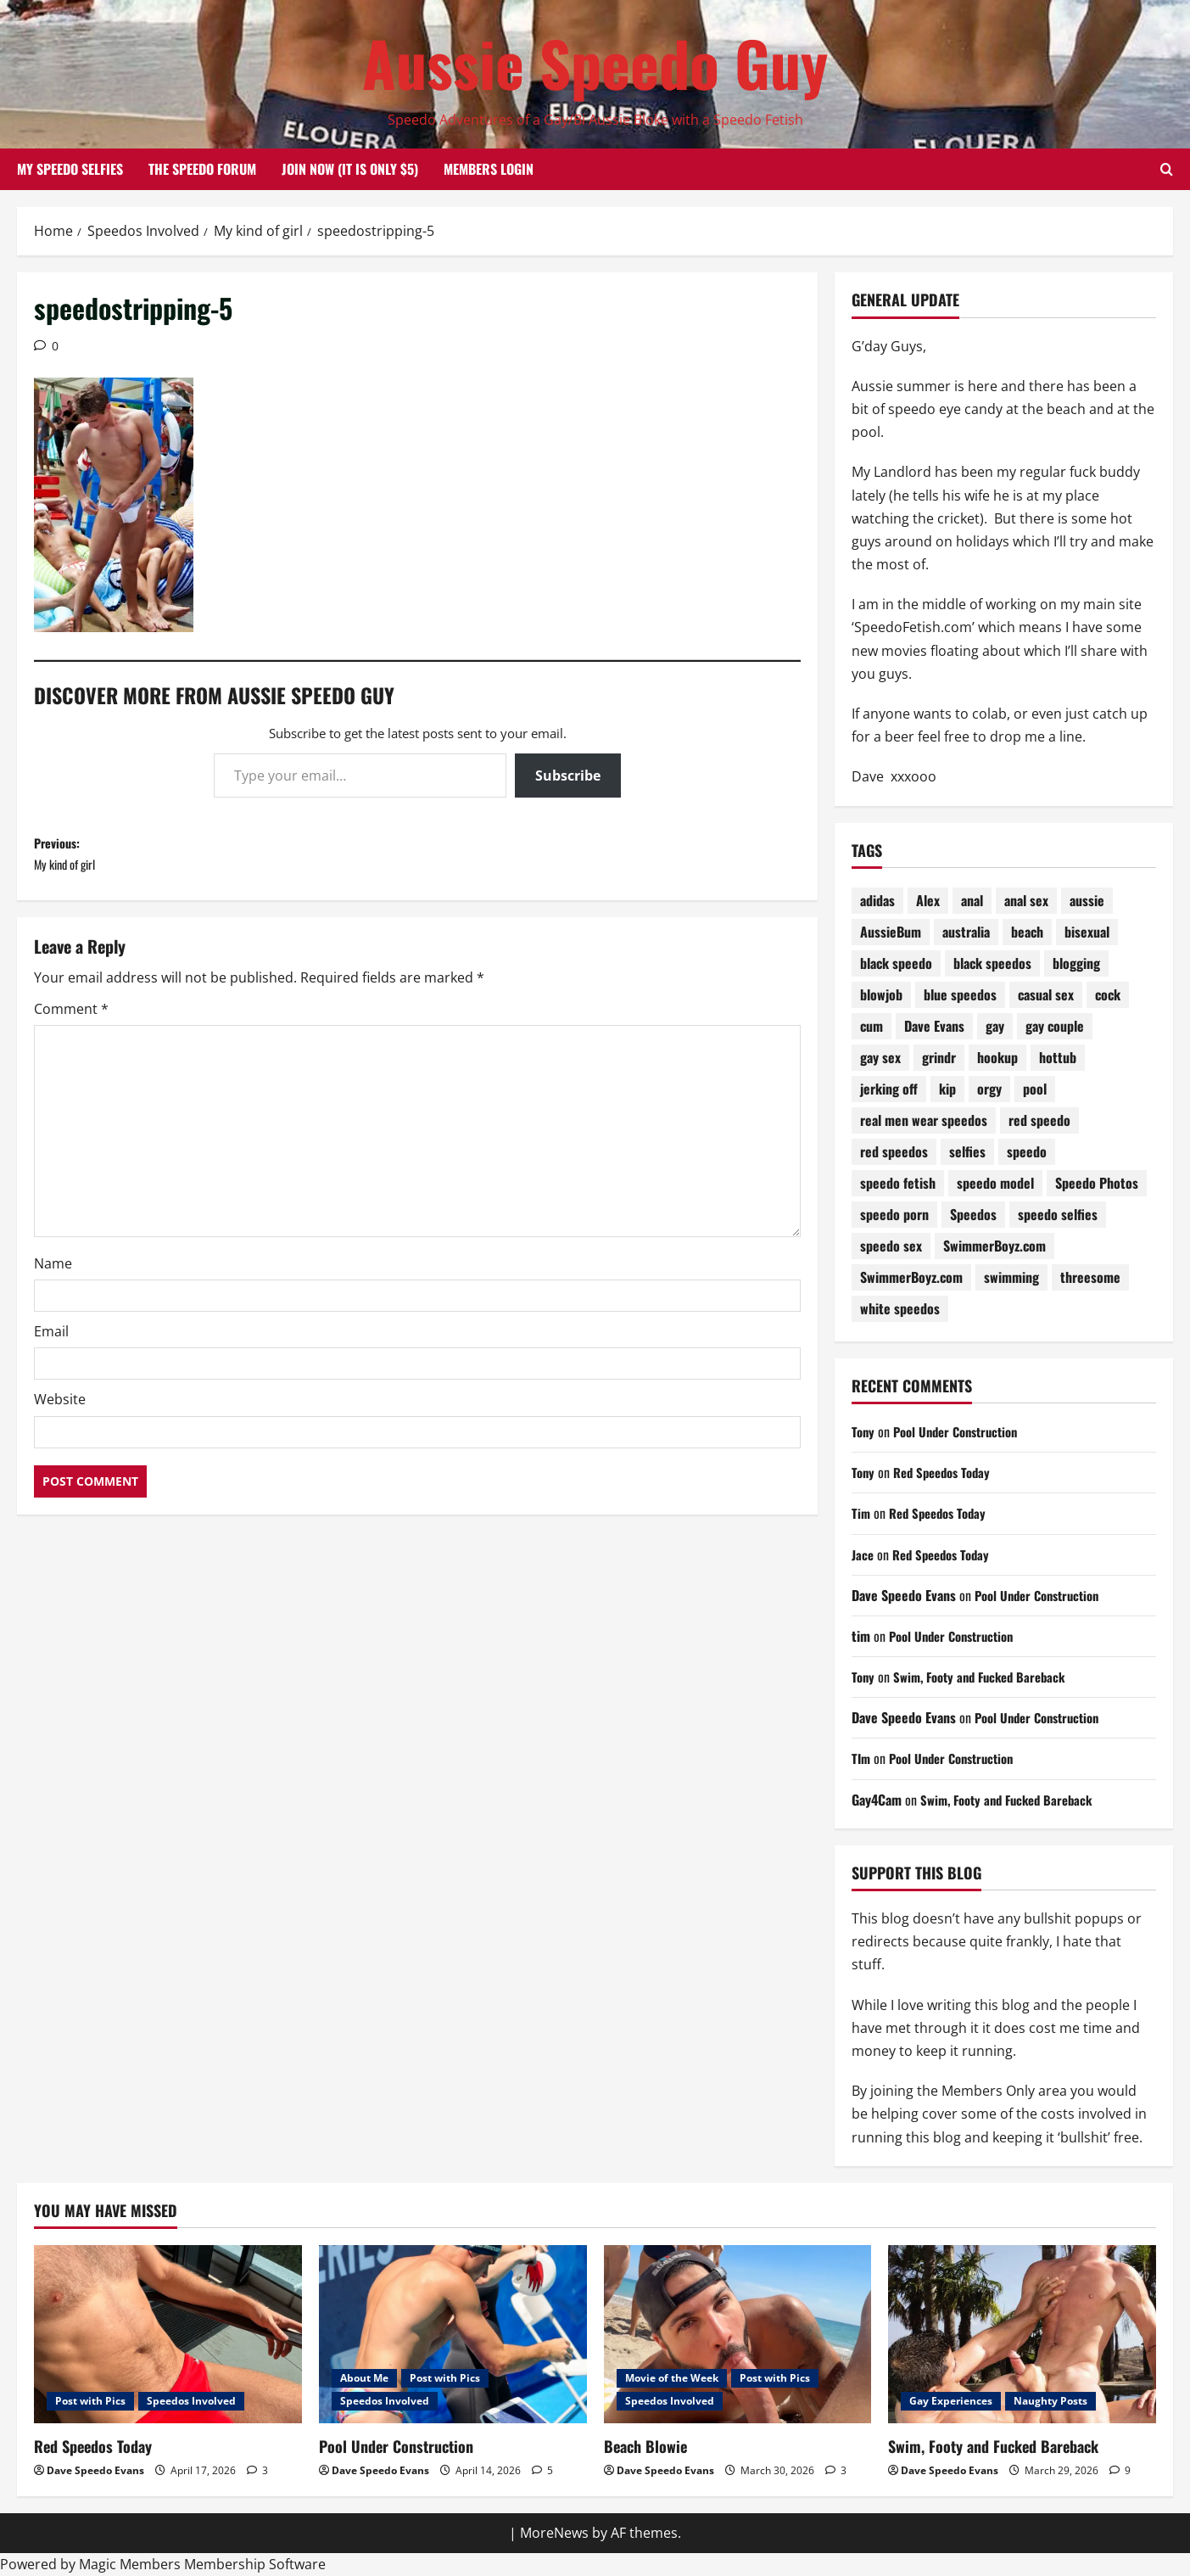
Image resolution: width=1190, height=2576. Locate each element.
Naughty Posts (1050, 2401)
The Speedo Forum (202, 169)
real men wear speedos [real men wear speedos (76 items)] (923, 1120)
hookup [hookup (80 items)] (997, 1057)
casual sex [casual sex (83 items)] (1046, 994)
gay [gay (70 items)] (995, 1026)
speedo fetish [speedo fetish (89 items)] (898, 1183)
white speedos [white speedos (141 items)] (900, 1308)
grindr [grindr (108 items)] (939, 1057)
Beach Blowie (645, 2446)
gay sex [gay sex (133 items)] (880, 1057)
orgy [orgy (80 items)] (989, 1088)
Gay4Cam (877, 1799)
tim (861, 1636)
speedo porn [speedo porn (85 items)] (894, 1214)
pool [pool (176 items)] (1035, 1088)
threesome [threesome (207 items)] (1090, 1277)
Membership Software (255, 2564)
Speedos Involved (191, 2401)
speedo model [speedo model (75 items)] (995, 1183)
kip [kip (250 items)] (947, 1088)
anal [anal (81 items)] (972, 900)
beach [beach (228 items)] (1027, 931)
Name (53, 1274)
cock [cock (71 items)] (1107, 994)
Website (60, 1410)
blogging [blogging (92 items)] (1076, 963)
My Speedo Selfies (70, 169)
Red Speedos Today (948, 1472)
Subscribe (568, 775)
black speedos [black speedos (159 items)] (992, 963)
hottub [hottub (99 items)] (1057, 1057)
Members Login (489, 169)
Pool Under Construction (963, 1431)
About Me (364, 2378)
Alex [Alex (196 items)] (928, 900)
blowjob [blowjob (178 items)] (881, 994)
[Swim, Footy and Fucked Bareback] (1022, 2334)
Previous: (225, 860)
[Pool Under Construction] (453, 2334)
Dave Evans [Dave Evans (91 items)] (934, 1026)
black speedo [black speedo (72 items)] (896, 963)
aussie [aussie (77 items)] (1087, 900)
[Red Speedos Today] (168, 2334)
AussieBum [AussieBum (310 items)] (890, 931)
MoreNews (554, 2532)
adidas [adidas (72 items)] (877, 900)
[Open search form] (1166, 170)
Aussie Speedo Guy (595, 62)
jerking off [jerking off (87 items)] (889, 1088)
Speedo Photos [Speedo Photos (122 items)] (1096, 1183)
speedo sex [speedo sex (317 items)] (891, 1245)
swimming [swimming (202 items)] (1011, 1277)
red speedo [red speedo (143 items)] (1039, 1120)
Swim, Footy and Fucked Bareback (988, 1676)
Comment (71, 1020)
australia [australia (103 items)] (966, 931)
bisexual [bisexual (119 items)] (1086, 931)
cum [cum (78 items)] (871, 1026)
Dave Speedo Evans (904, 1595)
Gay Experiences (950, 2401)
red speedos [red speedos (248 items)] (894, 1151)
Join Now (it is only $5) (350, 169)
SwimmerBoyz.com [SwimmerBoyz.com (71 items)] (911, 1277)
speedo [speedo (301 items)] (1027, 1151)
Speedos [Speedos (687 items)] (973, 1214)
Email (51, 1342)
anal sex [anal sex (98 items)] (1026, 900)
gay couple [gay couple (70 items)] (1054, 1026)
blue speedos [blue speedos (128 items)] (960, 994)
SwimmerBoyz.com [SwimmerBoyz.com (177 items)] (994, 1245)
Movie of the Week (671, 2378)
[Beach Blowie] (738, 2334)
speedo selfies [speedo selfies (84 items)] (1058, 1214)
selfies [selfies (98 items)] (967, 1151)
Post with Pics (90, 2401)
